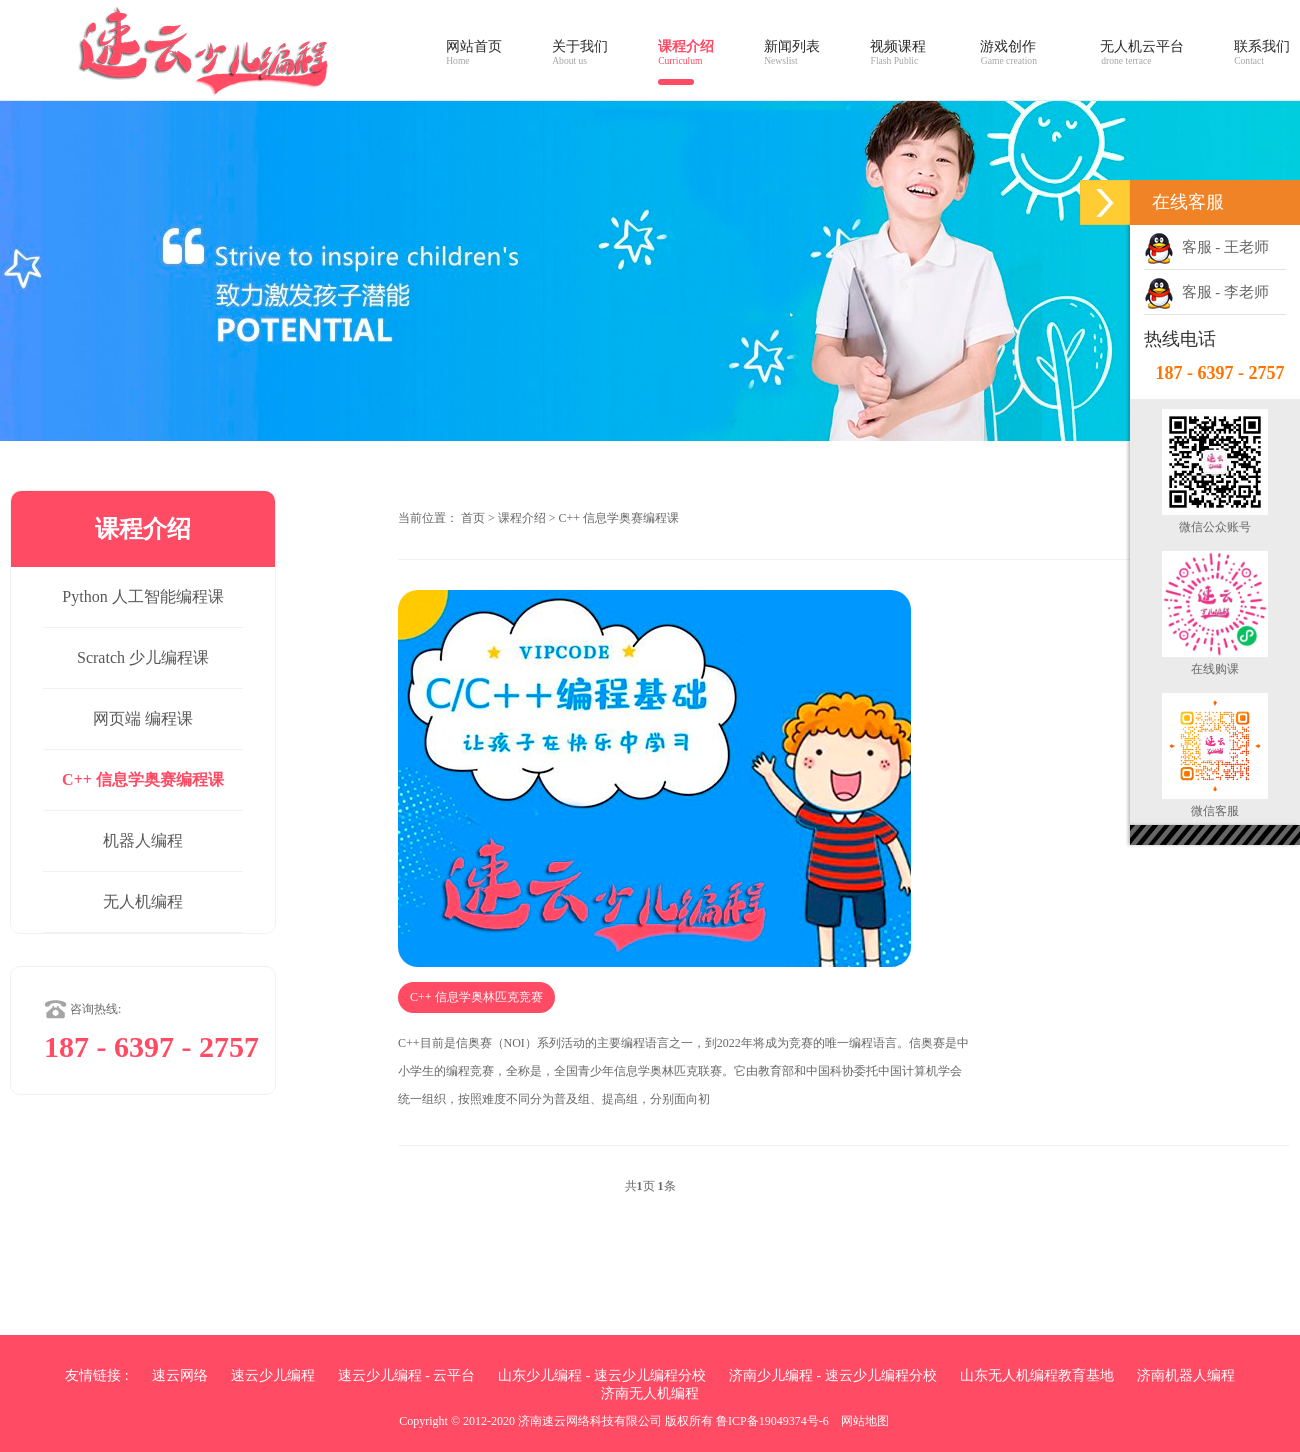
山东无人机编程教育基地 (1037, 1375)
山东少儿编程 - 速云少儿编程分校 (602, 1375)
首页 (473, 518)
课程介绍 (522, 518)
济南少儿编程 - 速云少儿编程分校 (833, 1375)
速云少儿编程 (273, 1375)
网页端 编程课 (143, 718)
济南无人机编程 (650, 1393)
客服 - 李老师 (1206, 292)
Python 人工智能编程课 (142, 596)
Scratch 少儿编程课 (143, 657)
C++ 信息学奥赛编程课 (143, 779)
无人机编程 (143, 901)
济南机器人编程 (1186, 1375)
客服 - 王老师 (1206, 247)
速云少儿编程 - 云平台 (407, 1375)
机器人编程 (143, 840)
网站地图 (865, 1421)
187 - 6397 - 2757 (1220, 373)
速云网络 (180, 1375)
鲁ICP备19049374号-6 (772, 1421)
